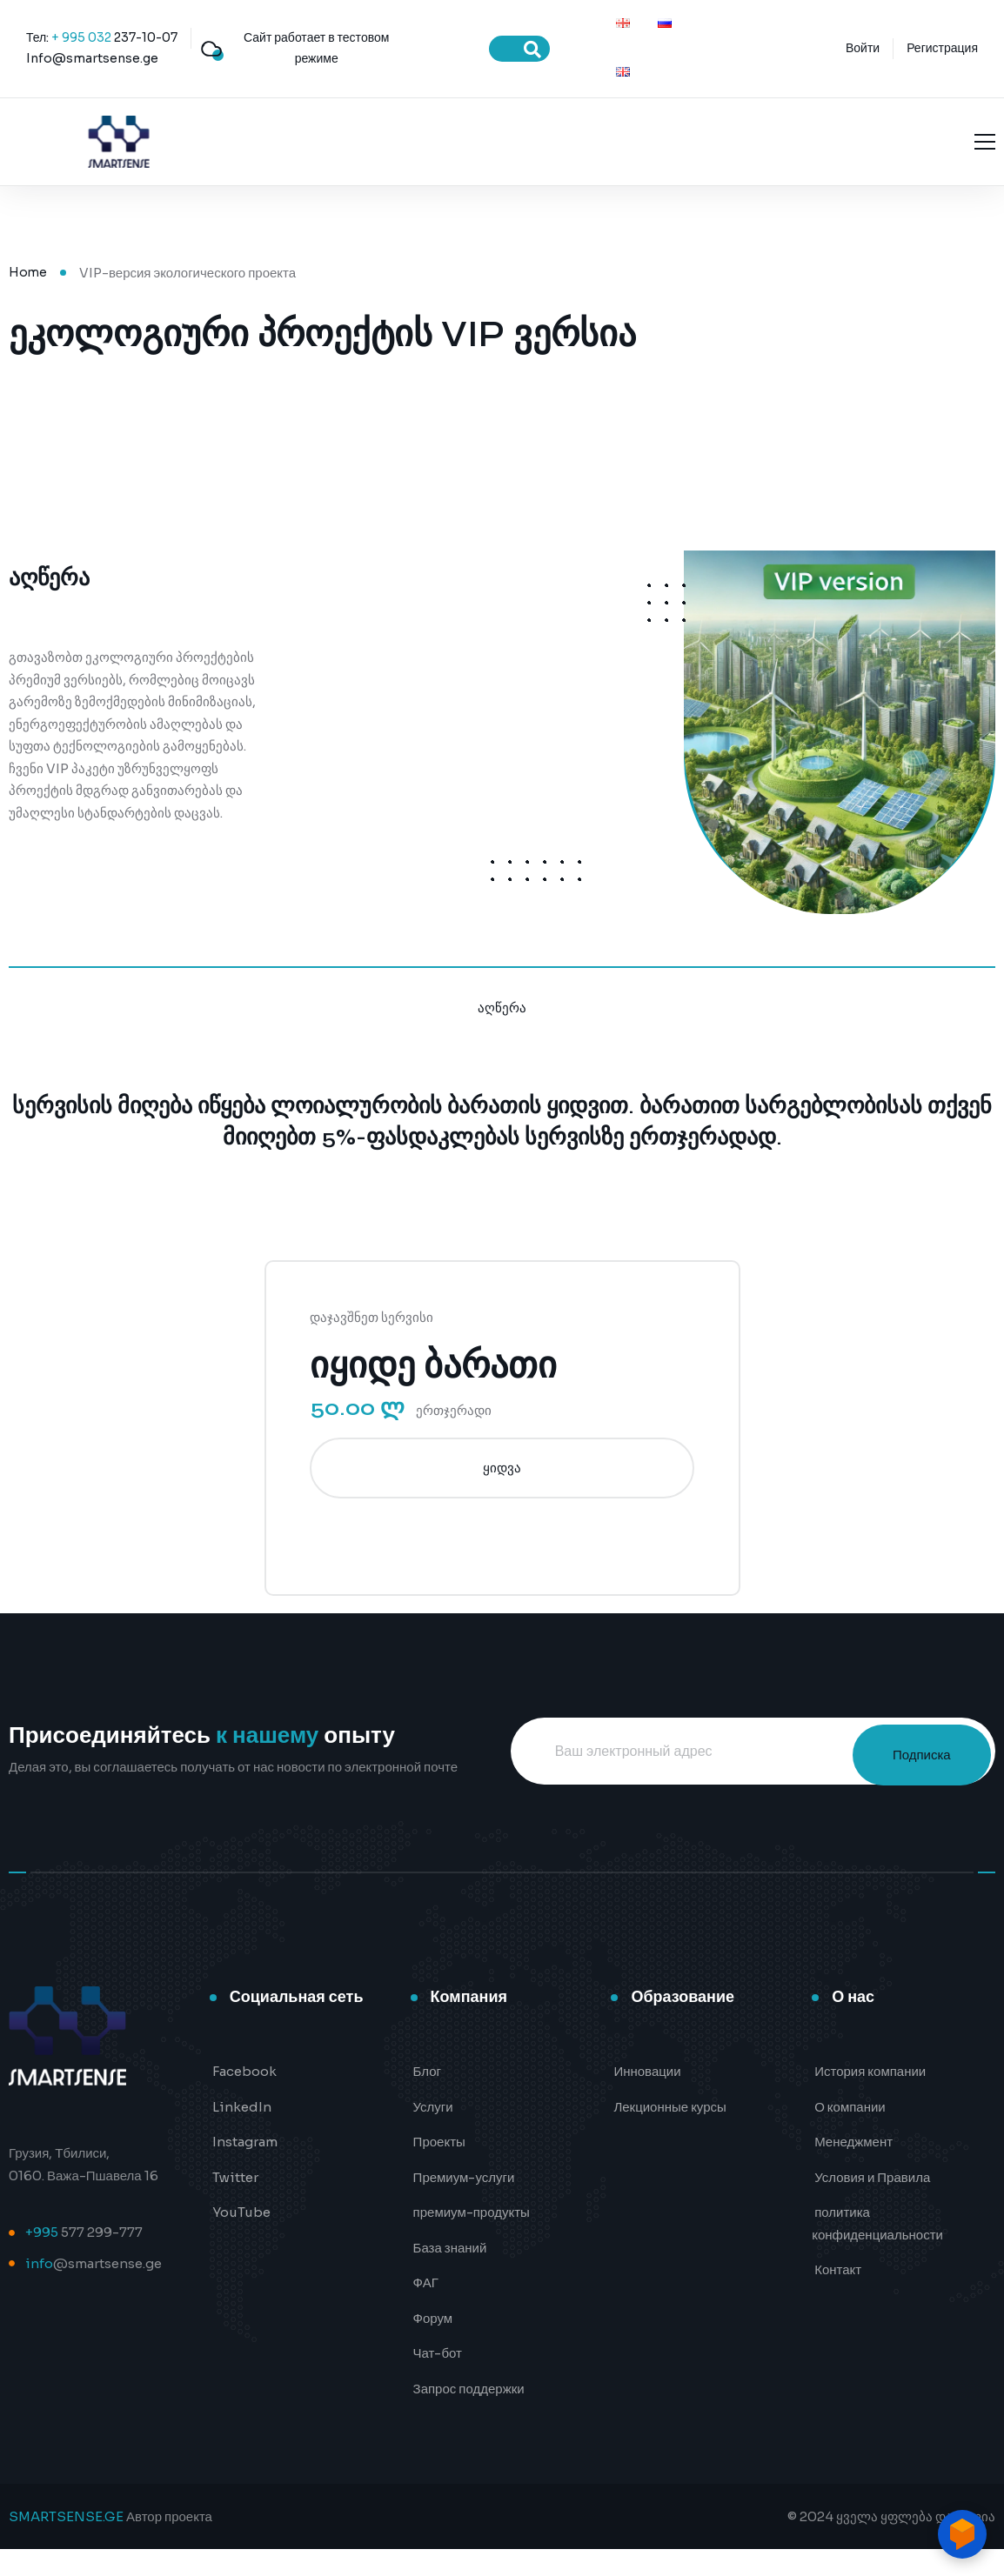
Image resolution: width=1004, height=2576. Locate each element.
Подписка (908, 1777)
